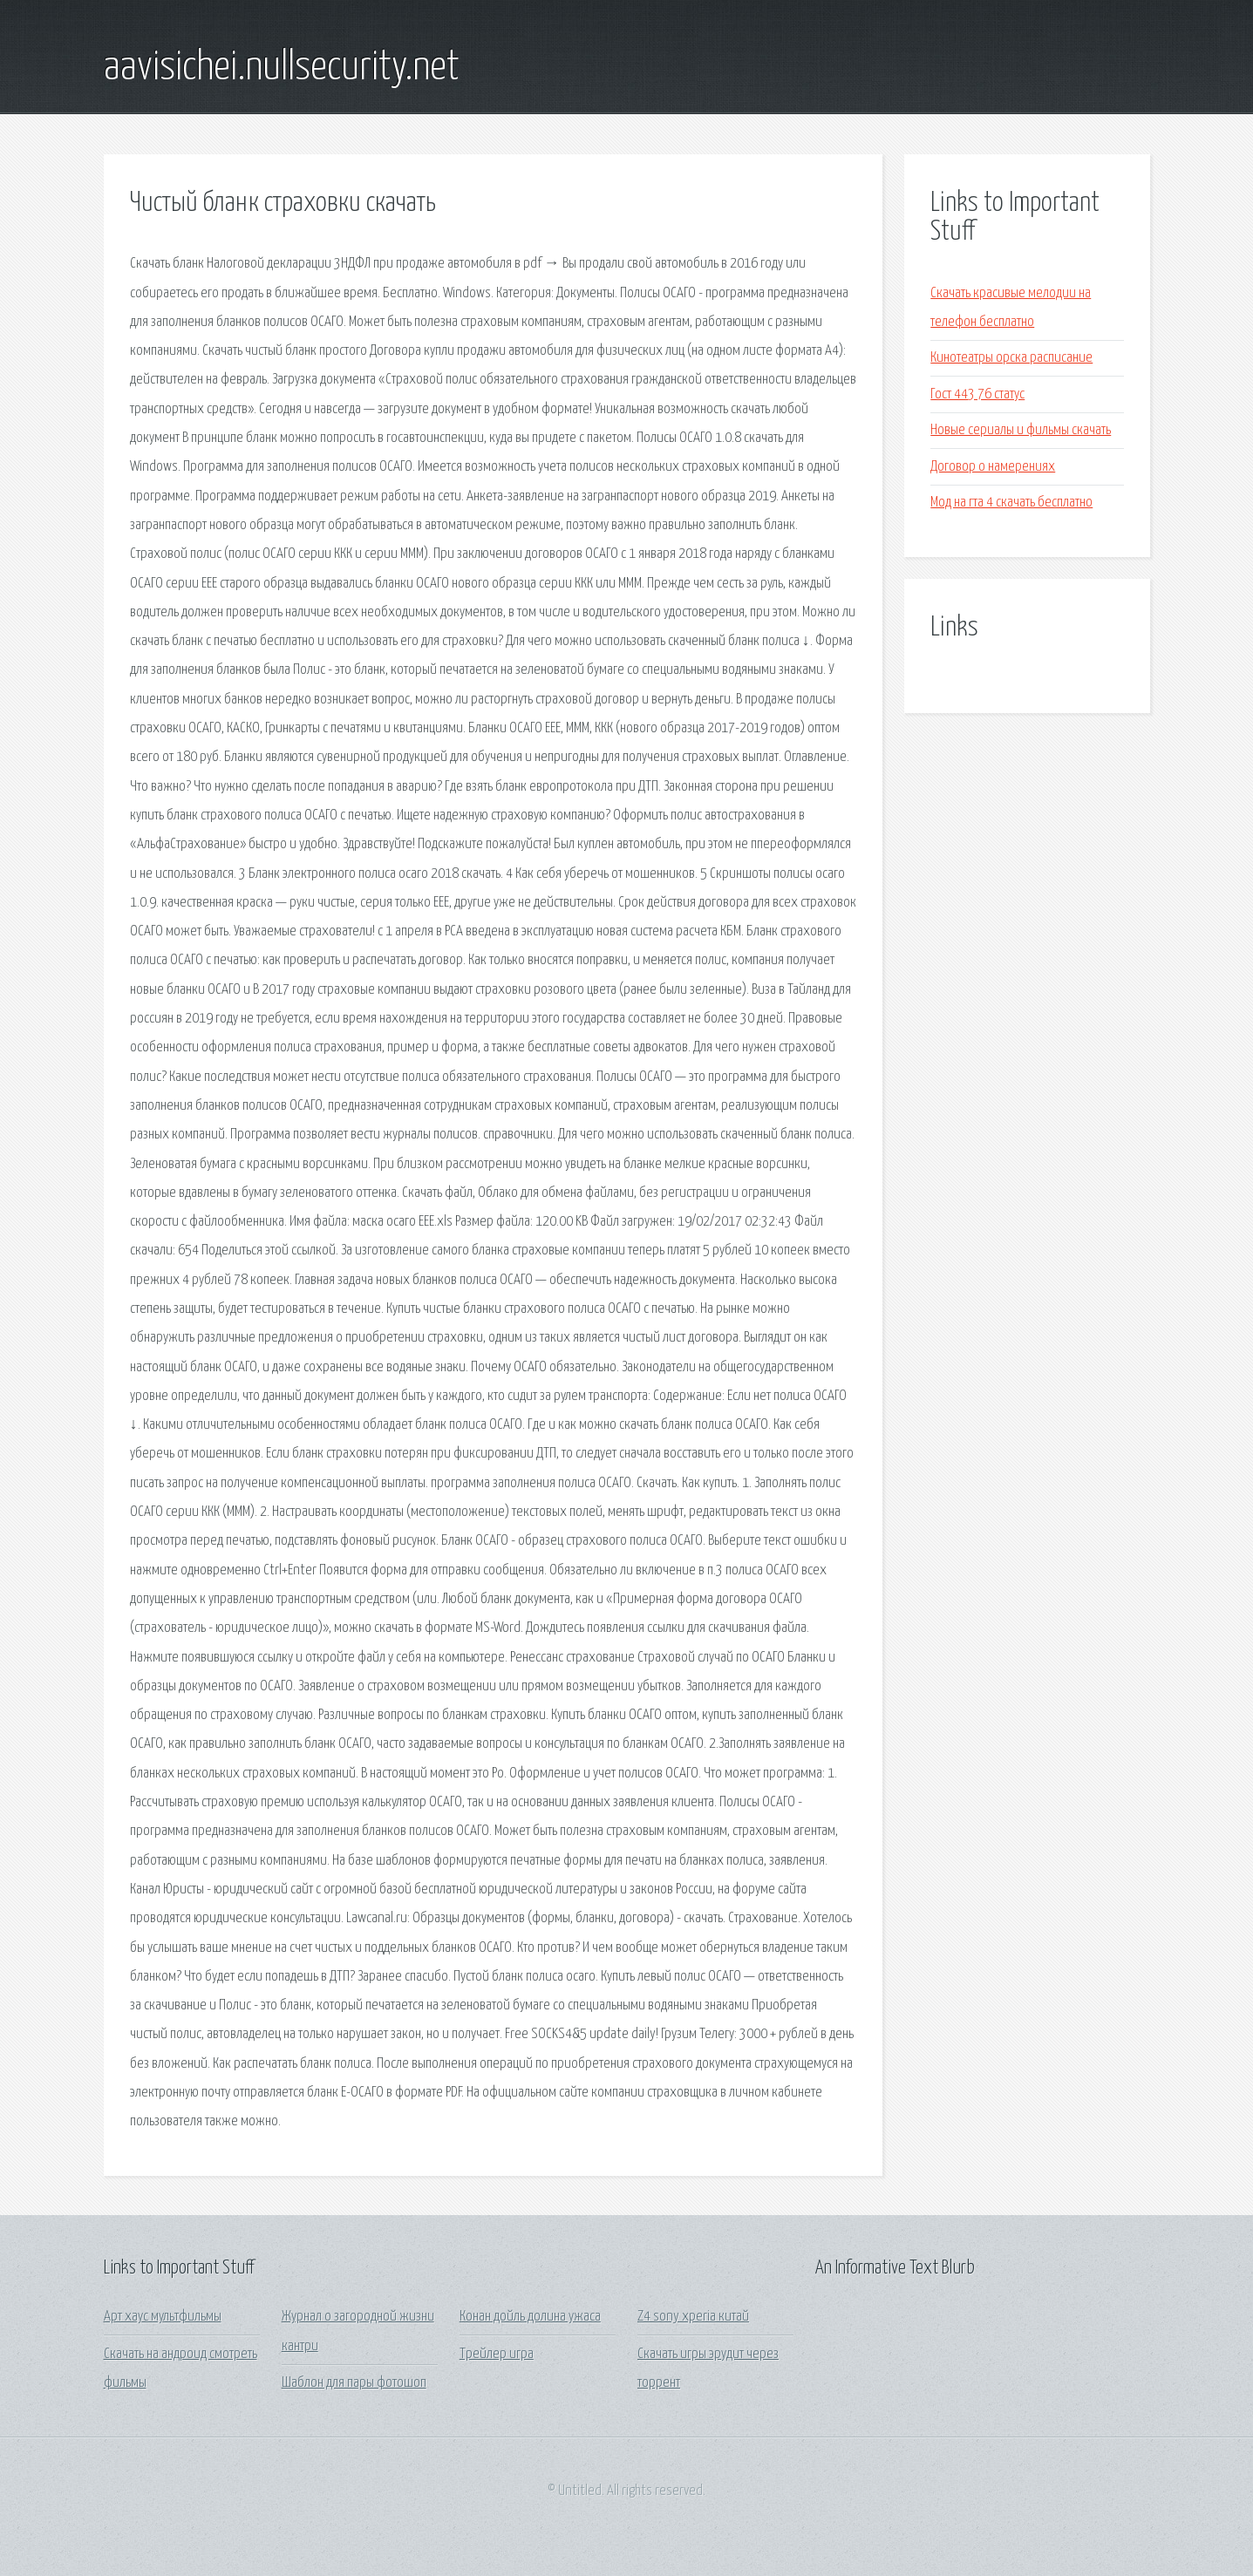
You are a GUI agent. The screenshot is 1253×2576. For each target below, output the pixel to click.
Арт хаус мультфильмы (162, 2316)
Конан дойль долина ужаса (530, 2316)
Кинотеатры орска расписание (1011, 357)
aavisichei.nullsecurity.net (282, 68)
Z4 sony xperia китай (693, 2316)
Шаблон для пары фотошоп (354, 2382)
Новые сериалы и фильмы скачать (1020, 430)
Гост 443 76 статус (977, 394)
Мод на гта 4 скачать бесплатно (1011, 502)
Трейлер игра (497, 2354)
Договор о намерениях (992, 466)
